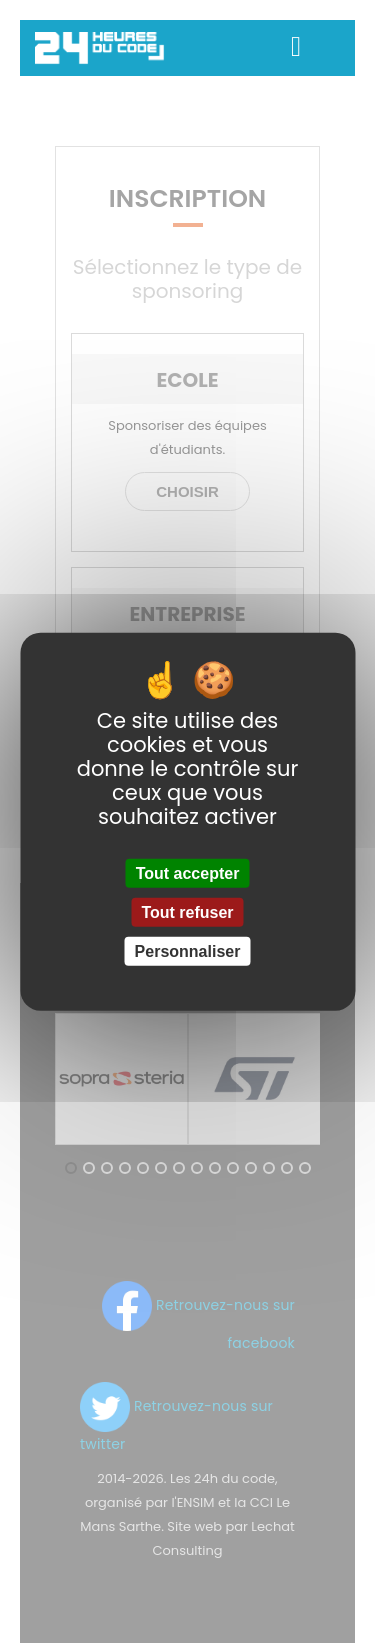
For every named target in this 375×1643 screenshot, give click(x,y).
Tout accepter (188, 872)
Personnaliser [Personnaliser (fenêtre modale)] (188, 951)
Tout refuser (187, 911)
